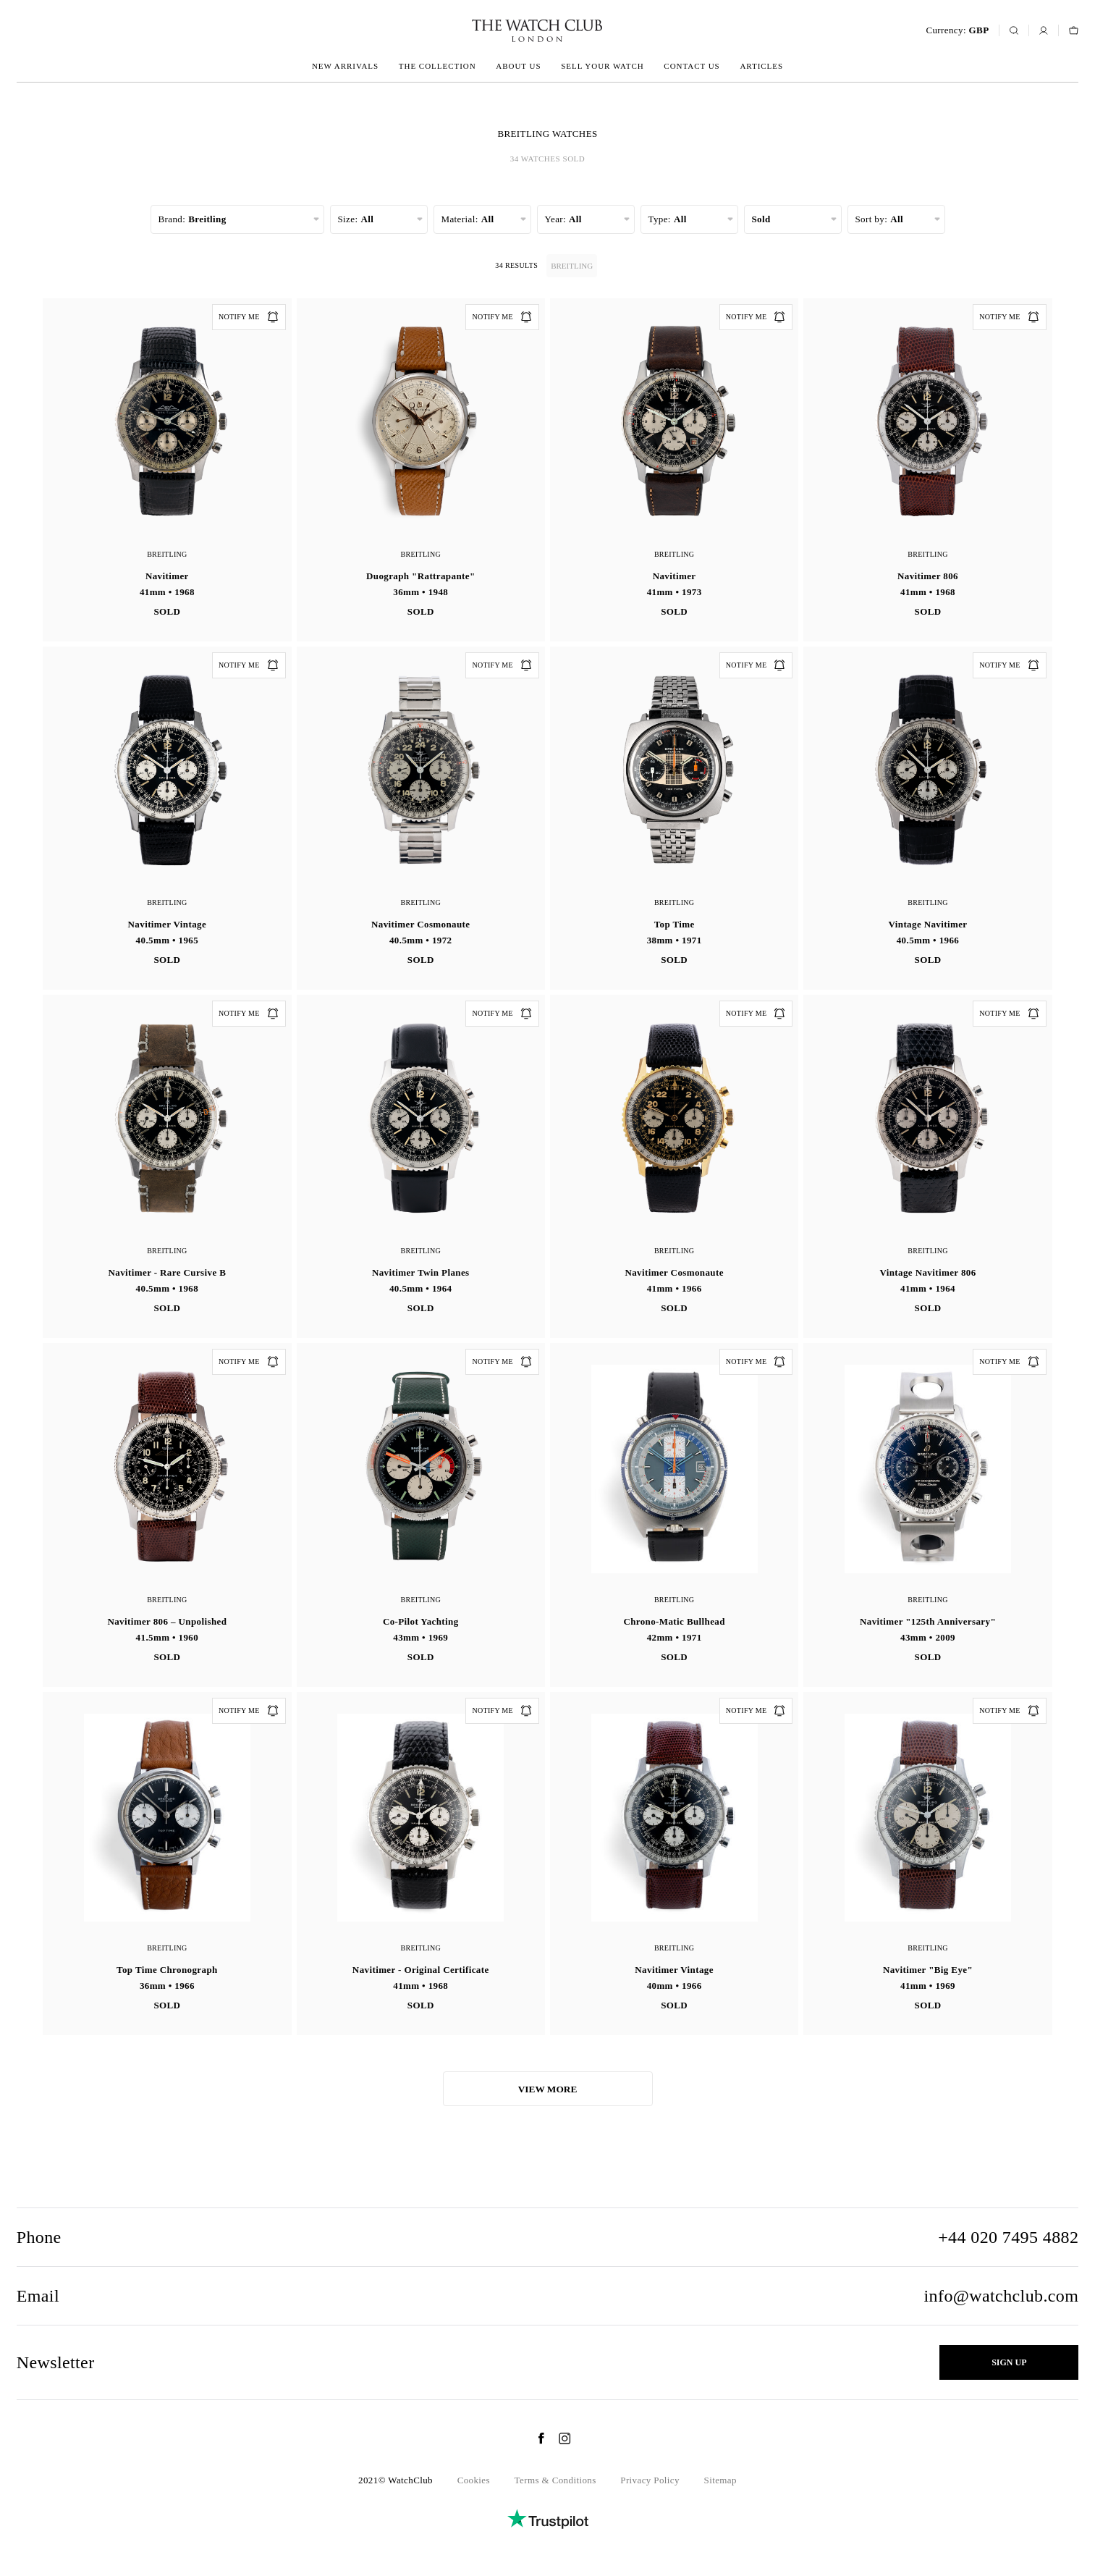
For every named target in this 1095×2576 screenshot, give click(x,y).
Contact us (691, 66)
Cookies (473, 2480)
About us (518, 66)
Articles (761, 66)
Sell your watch (602, 66)
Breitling (574, 265)
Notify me (249, 317)
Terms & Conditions (555, 2480)
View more (548, 2089)
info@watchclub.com (1001, 2295)
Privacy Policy (650, 2480)
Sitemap (720, 2480)
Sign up (1009, 2362)
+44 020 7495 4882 (1008, 2237)
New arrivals (345, 66)
